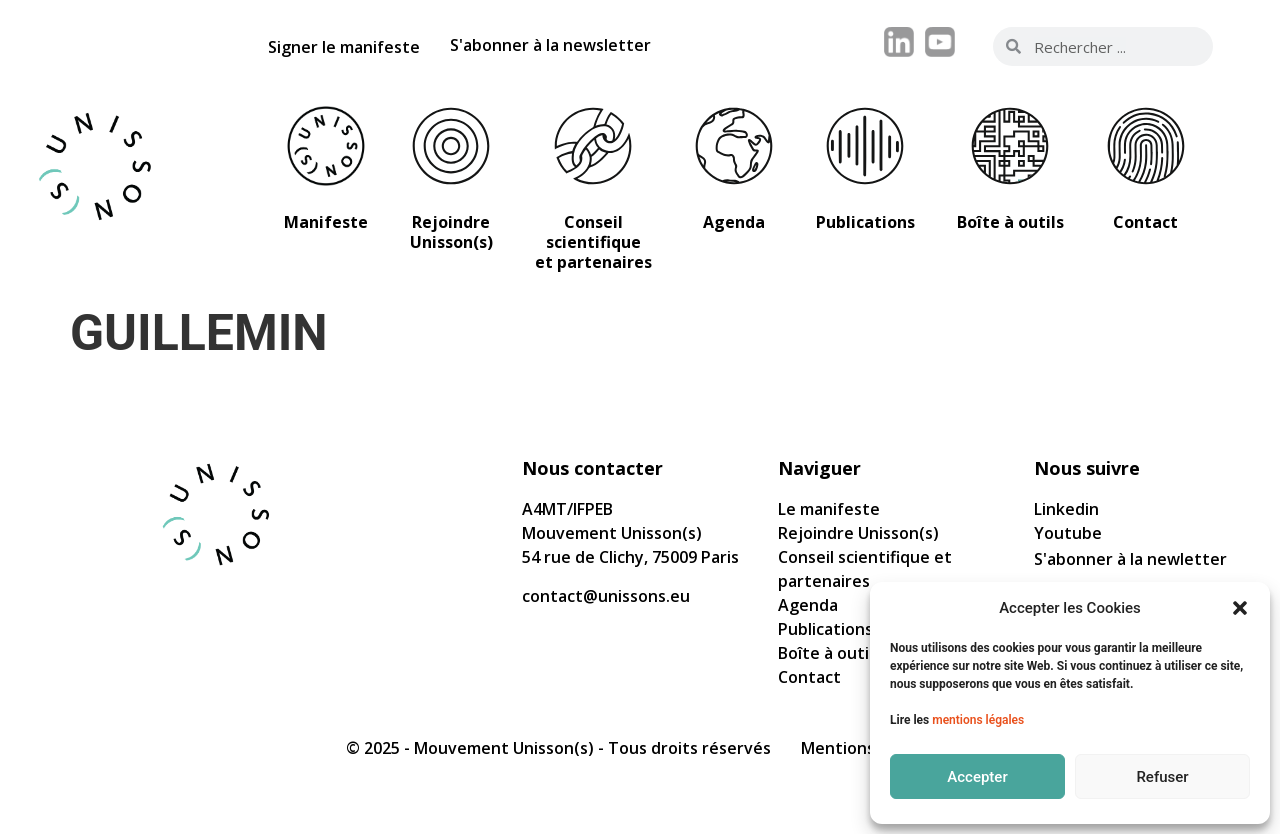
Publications (825, 629)
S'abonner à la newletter (1130, 559)
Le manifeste (829, 509)
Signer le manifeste (344, 47)
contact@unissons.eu (606, 596)
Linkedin (1066, 509)
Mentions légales (867, 748)
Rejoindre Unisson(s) (858, 533)
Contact (809, 677)
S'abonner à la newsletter (550, 45)
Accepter (977, 777)
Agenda (808, 605)
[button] (1240, 608)
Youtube (1068, 533)
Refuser (1162, 777)
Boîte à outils (829, 653)
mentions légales (978, 720)
